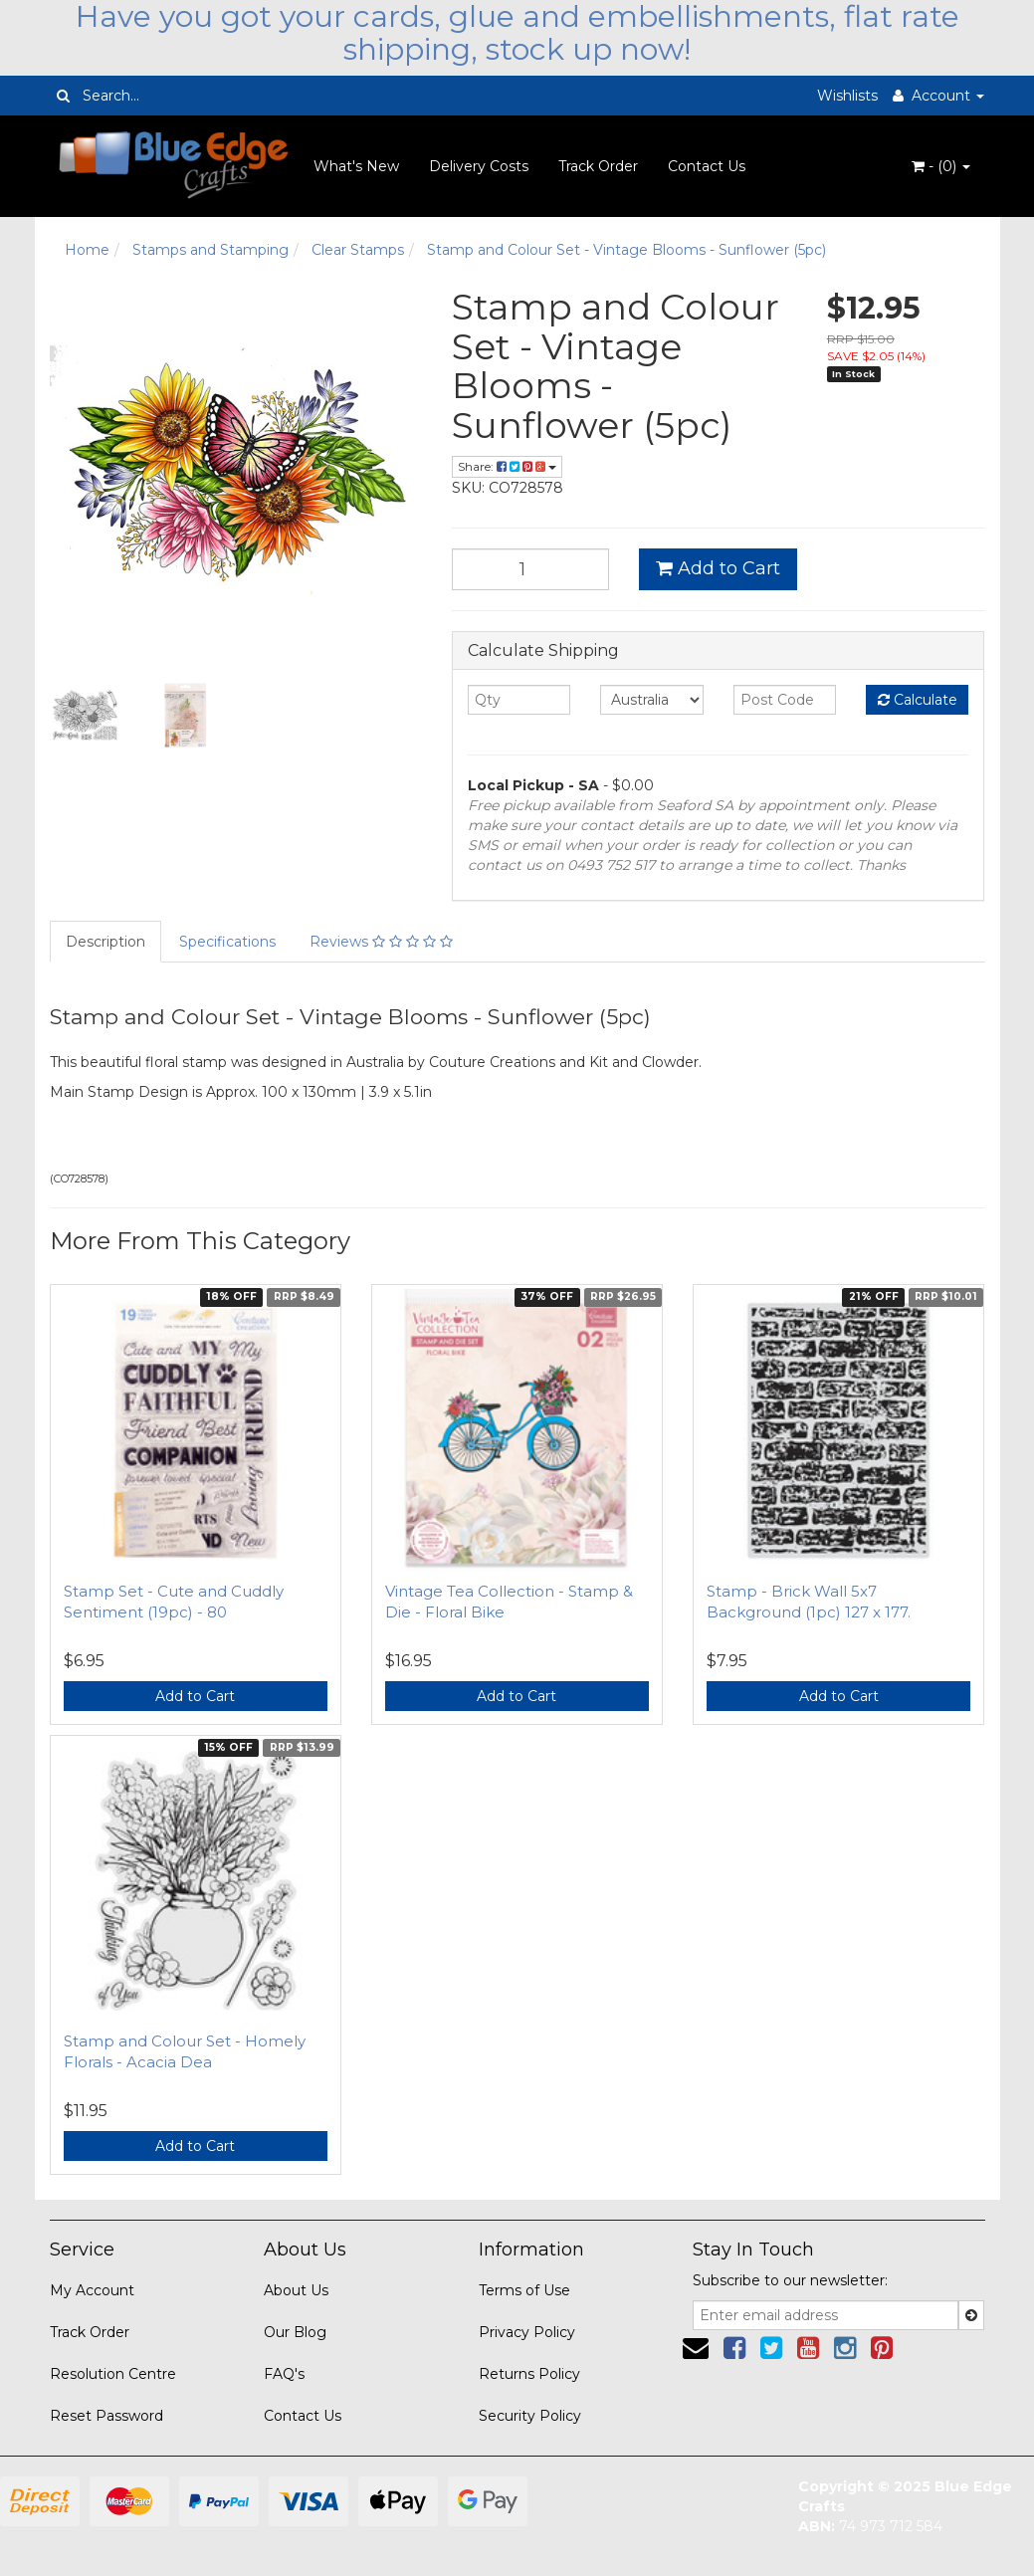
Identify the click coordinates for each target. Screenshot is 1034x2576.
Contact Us (706, 166)
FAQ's (284, 2374)
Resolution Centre (113, 2374)
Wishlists (847, 96)
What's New (356, 166)
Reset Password (106, 2416)
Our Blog (295, 2332)
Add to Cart (718, 568)
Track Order (598, 166)
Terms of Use (524, 2290)
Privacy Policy (527, 2332)
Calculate (917, 700)
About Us (296, 2290)
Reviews (381, 942)
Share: (507, 466)
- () (941, 166)
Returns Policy (529, 2374)
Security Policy (530, 2416)
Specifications (227, 942)
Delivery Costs (478, 166)
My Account (92, 2290)
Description (105, 942)
